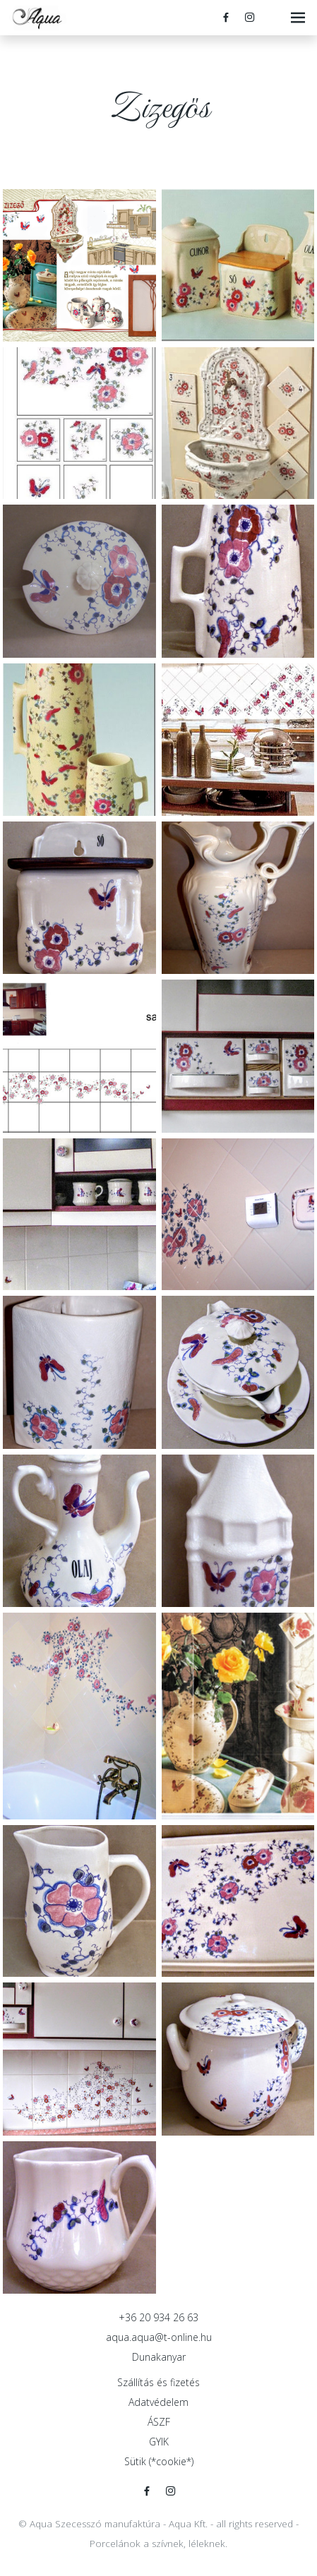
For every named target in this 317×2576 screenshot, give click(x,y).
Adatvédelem (158, 2402)
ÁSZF (159, 2421)
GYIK (159, 2441)
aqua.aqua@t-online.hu (159, 2337)
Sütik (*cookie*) (158, 2461)
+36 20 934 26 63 (158, 2317)
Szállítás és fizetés (158, 2382)
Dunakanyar (159, 2357)
